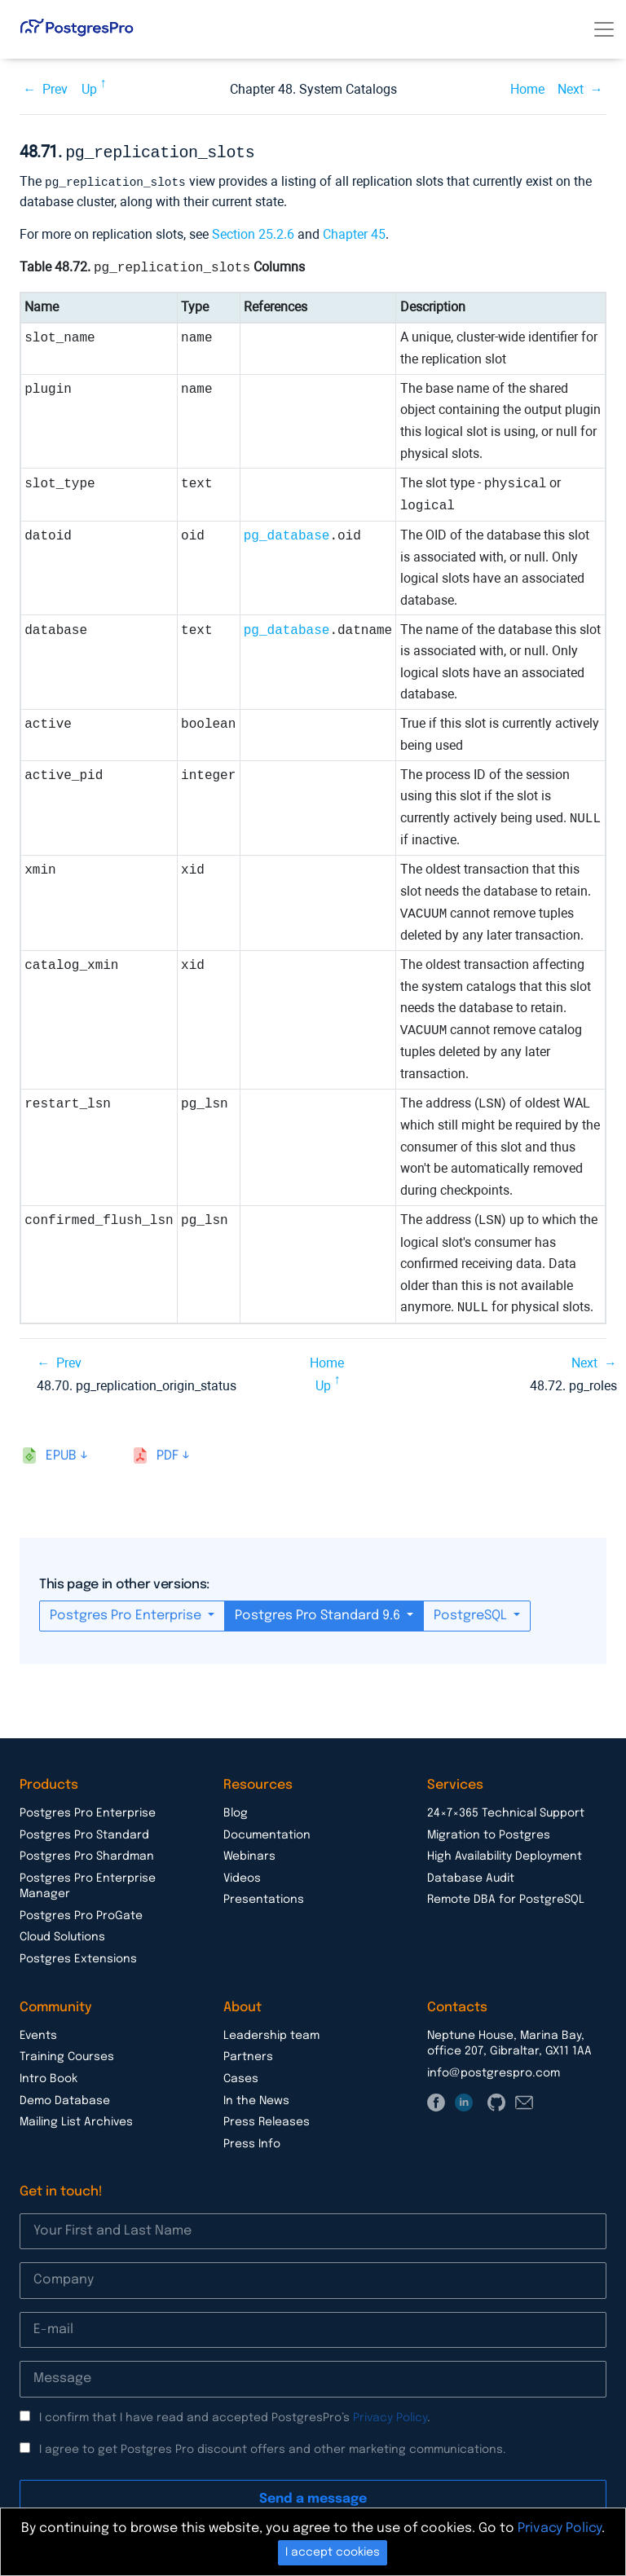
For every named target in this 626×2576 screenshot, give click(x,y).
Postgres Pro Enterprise (127, 1613)
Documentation (267, 1832)
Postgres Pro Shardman (87, 1854)
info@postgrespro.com (493, 2070)
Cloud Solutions (62, 1934)
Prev (55, 89)
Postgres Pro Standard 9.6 (319, 1613)
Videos (242, 1876)
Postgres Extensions (78, 1956)
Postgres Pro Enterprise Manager (88, 1884)
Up (89, 89)
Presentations (263, 1897)
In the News (256, 2098)
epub (61, 1453)
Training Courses (67, 2054)
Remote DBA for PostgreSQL (505, 1897)
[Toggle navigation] (604, 29)
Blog (235, 1810)
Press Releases (266, 2119)
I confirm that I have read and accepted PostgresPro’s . (234, 2415)
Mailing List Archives (76, 2119)
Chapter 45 (354, 232)
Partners (248, 2054)
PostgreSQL (472, 1613)
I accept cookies (332, 2552)
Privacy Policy (390, 2415)
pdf (167, 1453)
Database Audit (470, 1876)
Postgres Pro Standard (84, 1832)
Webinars (249, 1854)
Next (571, 89)
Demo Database (65, 2098)
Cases (240, 2076)
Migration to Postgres (488, 1832)
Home (527, 89)
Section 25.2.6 (253, 232)
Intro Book (48, 2076)
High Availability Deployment (504, 1854)
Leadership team (271, 2033)
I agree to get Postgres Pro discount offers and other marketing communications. (272, 2447)
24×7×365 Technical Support (505, 1810)
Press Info (251, 2141)
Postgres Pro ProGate (81, 1913)
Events (38, 2033)
